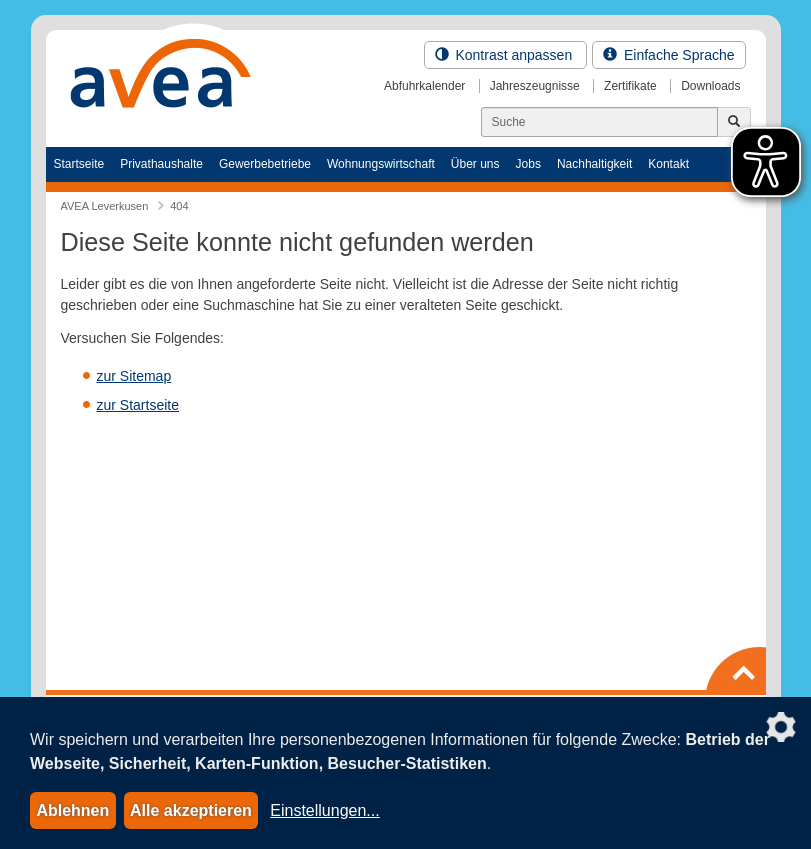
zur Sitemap (134, 376)
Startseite (79, 164)
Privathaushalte (161, 164)
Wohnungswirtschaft (381, 164)
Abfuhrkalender (424, 86)
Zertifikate (630, 86)
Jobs (528, 164)
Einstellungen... (324, 810)
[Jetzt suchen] (734, 122)
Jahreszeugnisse (535, 86)
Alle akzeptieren (191, 810)
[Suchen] (599, 122)
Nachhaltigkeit (594, 164)
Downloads (710, 86)
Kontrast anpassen (506, 55)
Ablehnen (72, 810)
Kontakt (668, 164)
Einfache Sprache (668, 55)
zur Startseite (138, 405)
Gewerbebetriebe (265, 164)
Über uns (475, 164)
